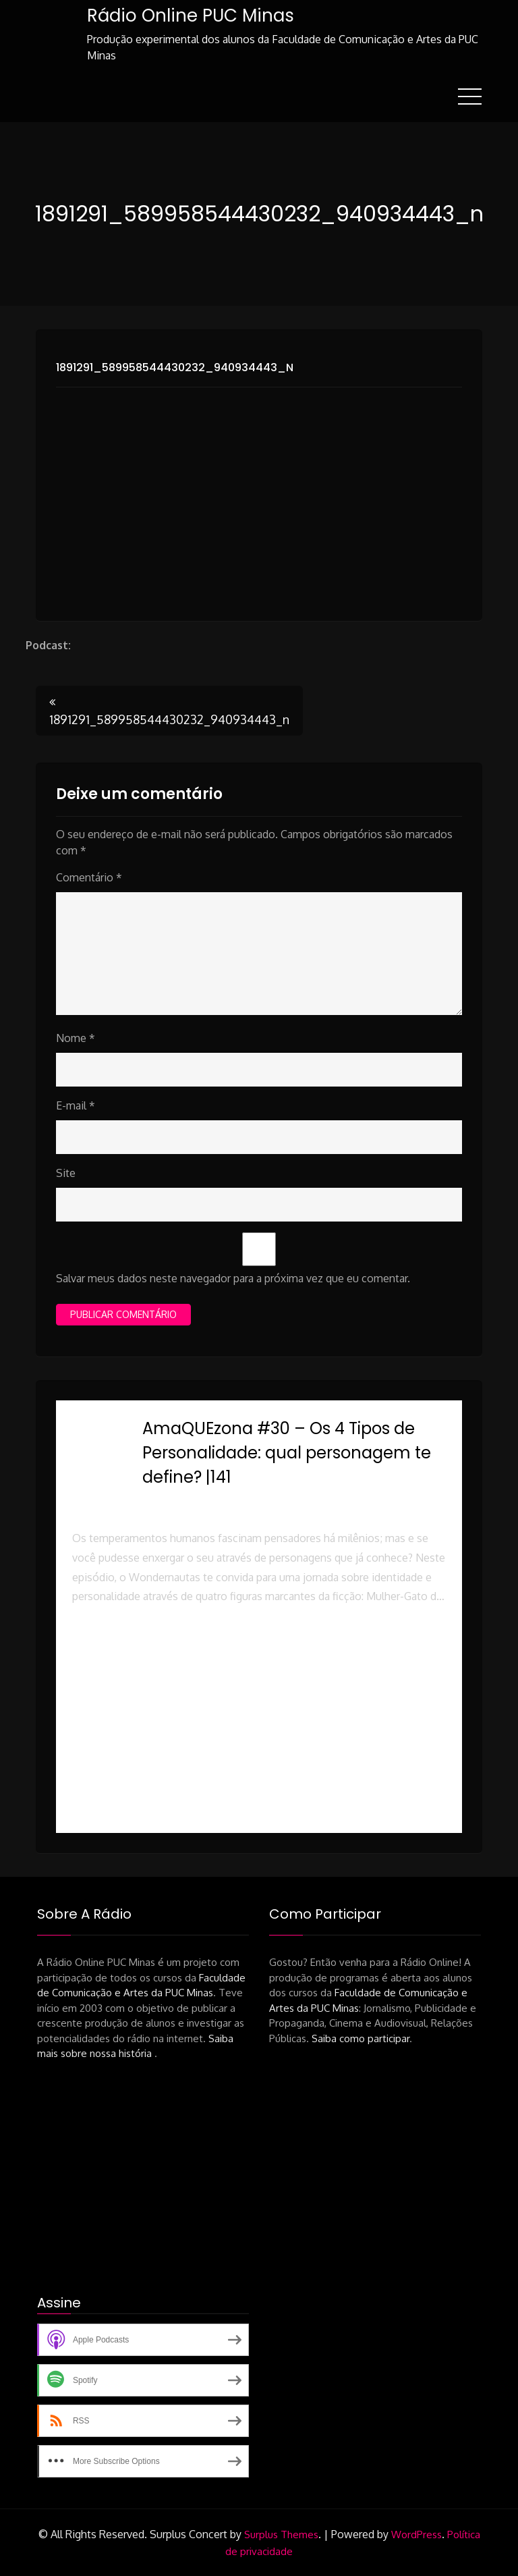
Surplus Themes (281, 2534)
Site (66, 1173)
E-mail (75, 1105)
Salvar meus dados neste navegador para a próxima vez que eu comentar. (233, 1278)
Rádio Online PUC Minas (189, 15)
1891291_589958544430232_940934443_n (174, 367)
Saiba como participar (360, 2037)
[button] (258, 1665)
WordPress (416, 2534)
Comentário (89, 877)
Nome (75, 1038)
